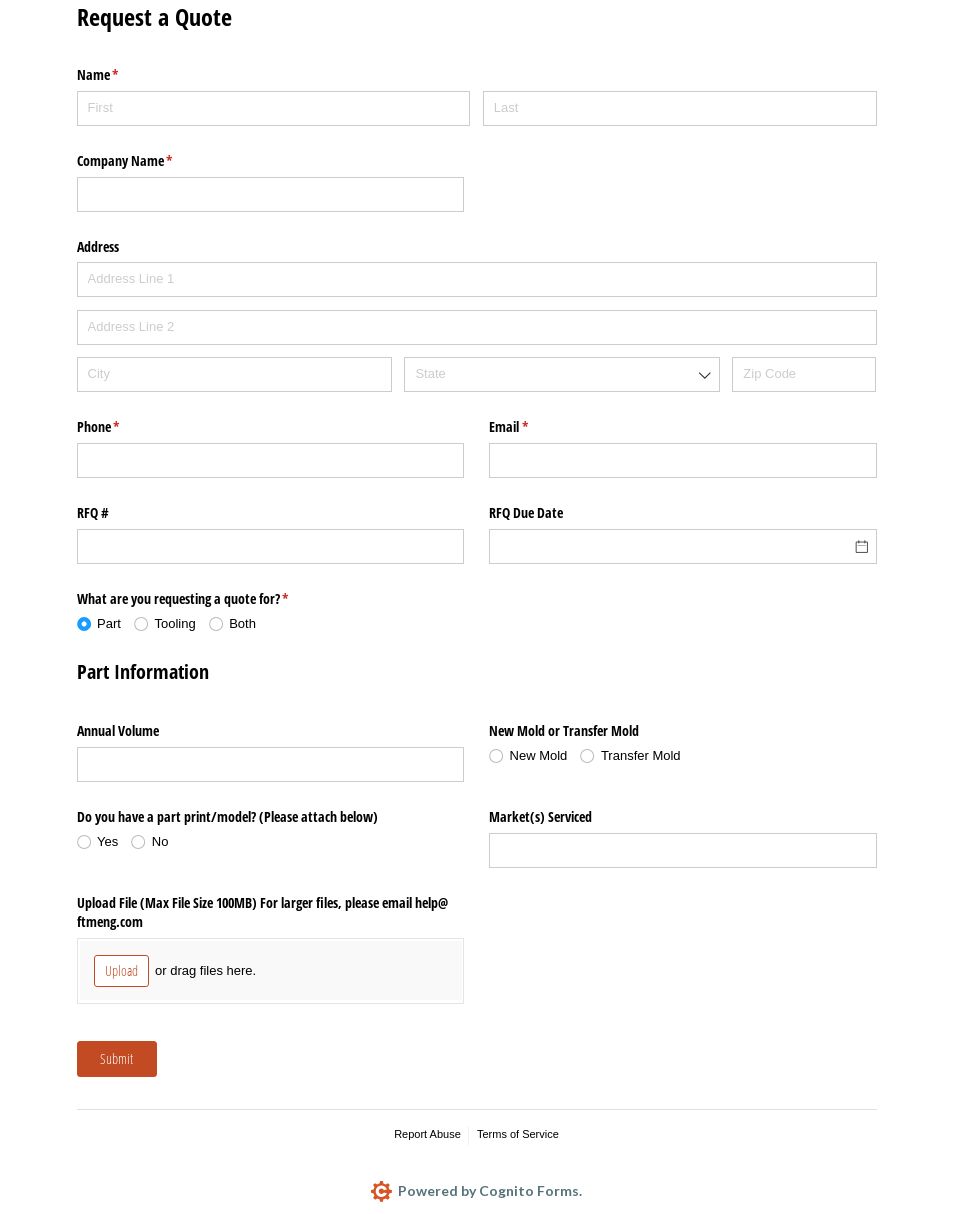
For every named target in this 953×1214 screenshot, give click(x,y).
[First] (274, 108)
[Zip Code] (804, 374)
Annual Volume (118, 730)
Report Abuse (427, 1134)
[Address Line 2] (477, 327)
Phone (122, 427)
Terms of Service (518, 1134)
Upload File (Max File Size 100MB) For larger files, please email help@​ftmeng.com (262, 912)
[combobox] (561, 374)
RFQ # (93, 512)
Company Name (148, 161)
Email (532, 427)
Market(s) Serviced (540, 816)
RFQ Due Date (526, 512)
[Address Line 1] (477, 279)
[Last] (680, 108)
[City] (234, 374)
